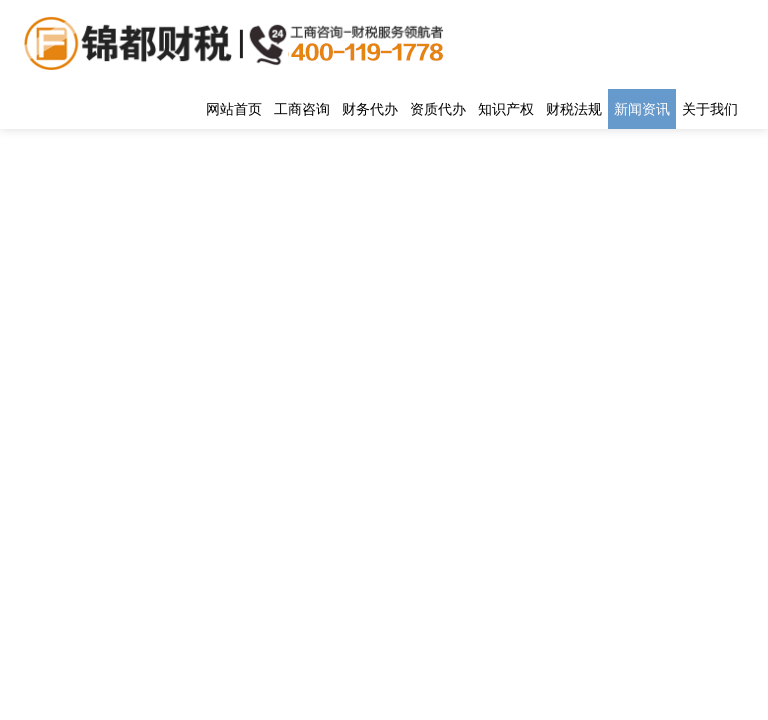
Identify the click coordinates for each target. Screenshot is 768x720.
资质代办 (438, 109)
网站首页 (234, 109)
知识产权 (506, 109)
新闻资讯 (642, 109)
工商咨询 (302, 109)
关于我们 (710, 109)
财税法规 (574, 109)
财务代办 (370, 109)
